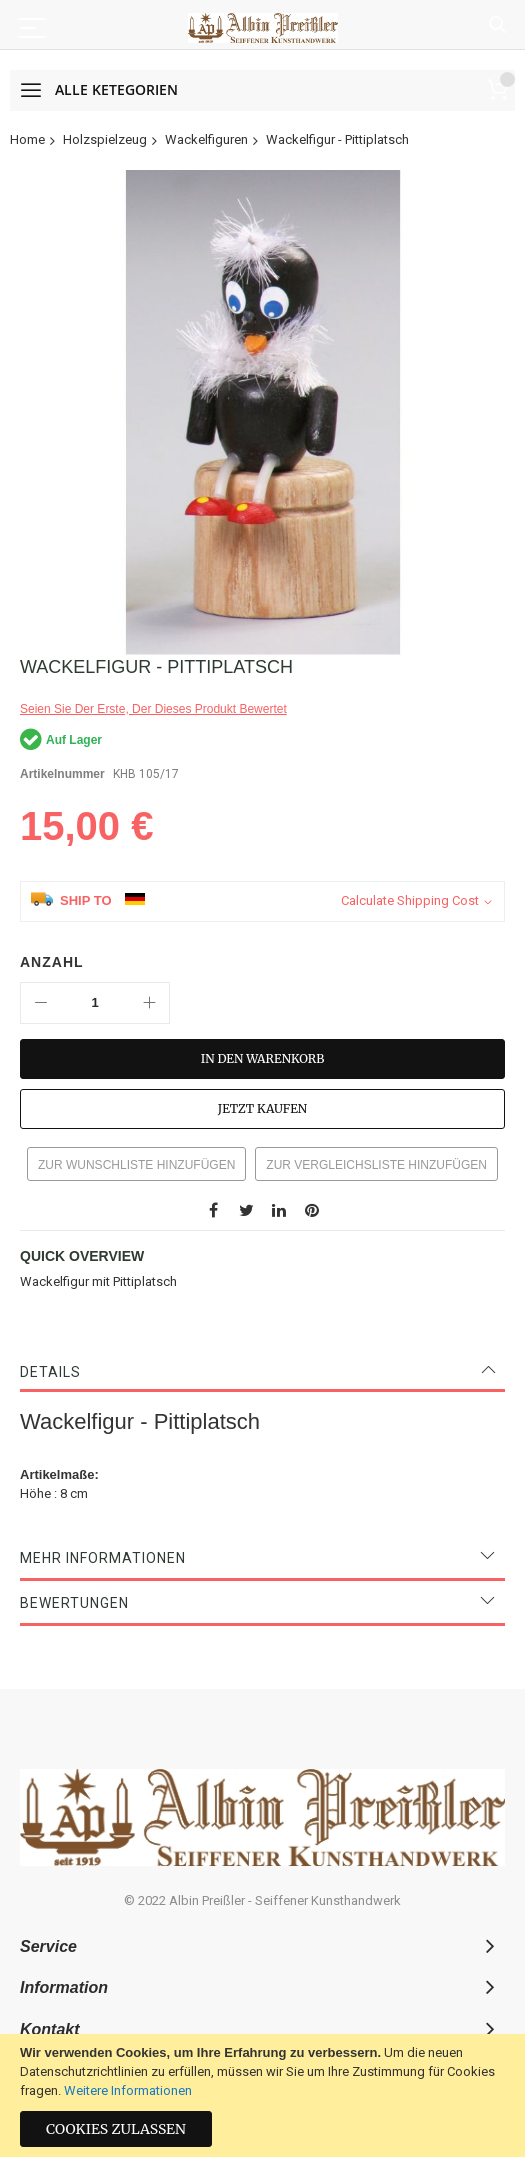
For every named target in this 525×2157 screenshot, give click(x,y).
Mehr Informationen (103, 1558)
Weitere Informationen (128, 2090)
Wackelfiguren (206, 139)
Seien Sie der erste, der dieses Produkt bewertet (153, 709)
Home (27, 139)
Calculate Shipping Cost (410, 900)
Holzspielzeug (105, 139)
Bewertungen (74, 1603)
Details (50, 1372)
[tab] (262, 1372)
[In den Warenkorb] (262, 1059)
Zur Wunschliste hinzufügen (136, 1165)
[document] (262, 2095)
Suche (497, 25)
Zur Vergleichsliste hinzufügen (376, 1165)
